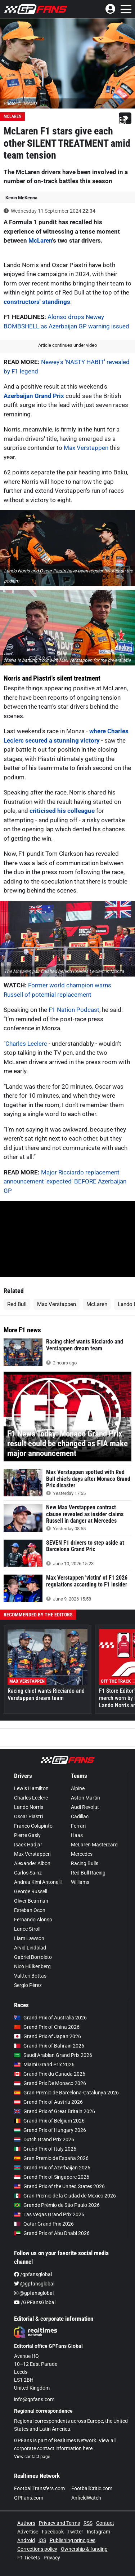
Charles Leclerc (26, 1043)
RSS (88, 2523)
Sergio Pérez (28, 1985)
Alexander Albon (32, 1863)
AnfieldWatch (86, 2498)
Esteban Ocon (29, 1910)
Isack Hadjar (28, 1844)
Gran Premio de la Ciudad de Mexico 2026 (65, 2196)
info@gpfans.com (34, 2399)
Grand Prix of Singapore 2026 (51, 2177)
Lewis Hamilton (31, 1788)
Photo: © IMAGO (20, 103)
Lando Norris (28, 1807)
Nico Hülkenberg (32, 1966)
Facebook (53, 2532)
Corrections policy (37, 2549)
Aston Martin (85, 1798)
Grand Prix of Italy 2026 (45, 2149)
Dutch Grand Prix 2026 (44, 2139)
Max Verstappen (86, 447)
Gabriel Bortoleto (33, 1957)
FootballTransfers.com (39, 2488)
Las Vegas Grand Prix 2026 (49, 2214)
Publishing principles (72, 2540)
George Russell (30, 1891)
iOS (42, 2540)
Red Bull (17, 1304)
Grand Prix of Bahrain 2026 (49, 2046)
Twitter (75, 2532)
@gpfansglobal (34, 2284)
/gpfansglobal (33, 2274)
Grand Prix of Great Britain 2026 (54, 2111)
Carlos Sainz (28, 1873)
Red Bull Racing (88, 1873)
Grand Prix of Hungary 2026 (50, 2130)
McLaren (12, 116)
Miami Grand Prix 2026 (44, 2064)
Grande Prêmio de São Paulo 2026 (57, 2205)
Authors (26, 2523)
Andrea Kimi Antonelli (38, 1882)
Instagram (98, 2532)
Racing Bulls (84, 1863)
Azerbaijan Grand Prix (35, 395)
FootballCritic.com (91, 2488)
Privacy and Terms (59, 2523)
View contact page (32, 2456)
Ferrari (78, 1826)
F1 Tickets (28, 2557)
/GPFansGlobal (34, 2302)
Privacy (52, 2557)
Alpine (78, 1788)
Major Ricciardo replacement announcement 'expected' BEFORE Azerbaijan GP (65, 1181)
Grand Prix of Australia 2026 (50, 2017)
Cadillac (80, 1816)
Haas (77, 1835)
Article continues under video (67, 345)
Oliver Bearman (31, 1901)
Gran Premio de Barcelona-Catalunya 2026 (66, 2092)
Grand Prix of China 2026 (47, 2027)
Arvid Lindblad (30, 1948)
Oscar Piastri (28, 1816)
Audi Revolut (85, 1807)
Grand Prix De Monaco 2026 (50, 2083)
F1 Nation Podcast (74, 1009)
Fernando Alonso (33, 1919)
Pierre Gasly (27, 1835)
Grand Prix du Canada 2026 (49, 2074)
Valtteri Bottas (30, 1976)
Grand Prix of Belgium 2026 (49, 2121)
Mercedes (82, 1854)
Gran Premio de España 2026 (51, 2158)
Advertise (27, 2532)
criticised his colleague (62, 810)
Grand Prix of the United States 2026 (59, 2186)
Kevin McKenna (21, 197)
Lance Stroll (27, 1929)
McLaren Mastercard (94, 1844)
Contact (105, 2523)
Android (26, 2540)
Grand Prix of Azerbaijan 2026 (52, 2167)
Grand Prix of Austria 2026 (48, 2102)
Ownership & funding (84, 2549)
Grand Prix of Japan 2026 (47, 2036)
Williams (80, 1882)
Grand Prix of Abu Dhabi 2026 (52, 2233)
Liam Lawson (29, 1938)
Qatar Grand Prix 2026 (44, 2224)
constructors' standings (37, 301)
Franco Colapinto (33, 1826)
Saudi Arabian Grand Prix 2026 (53, 2055)
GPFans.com (28, 2498)
